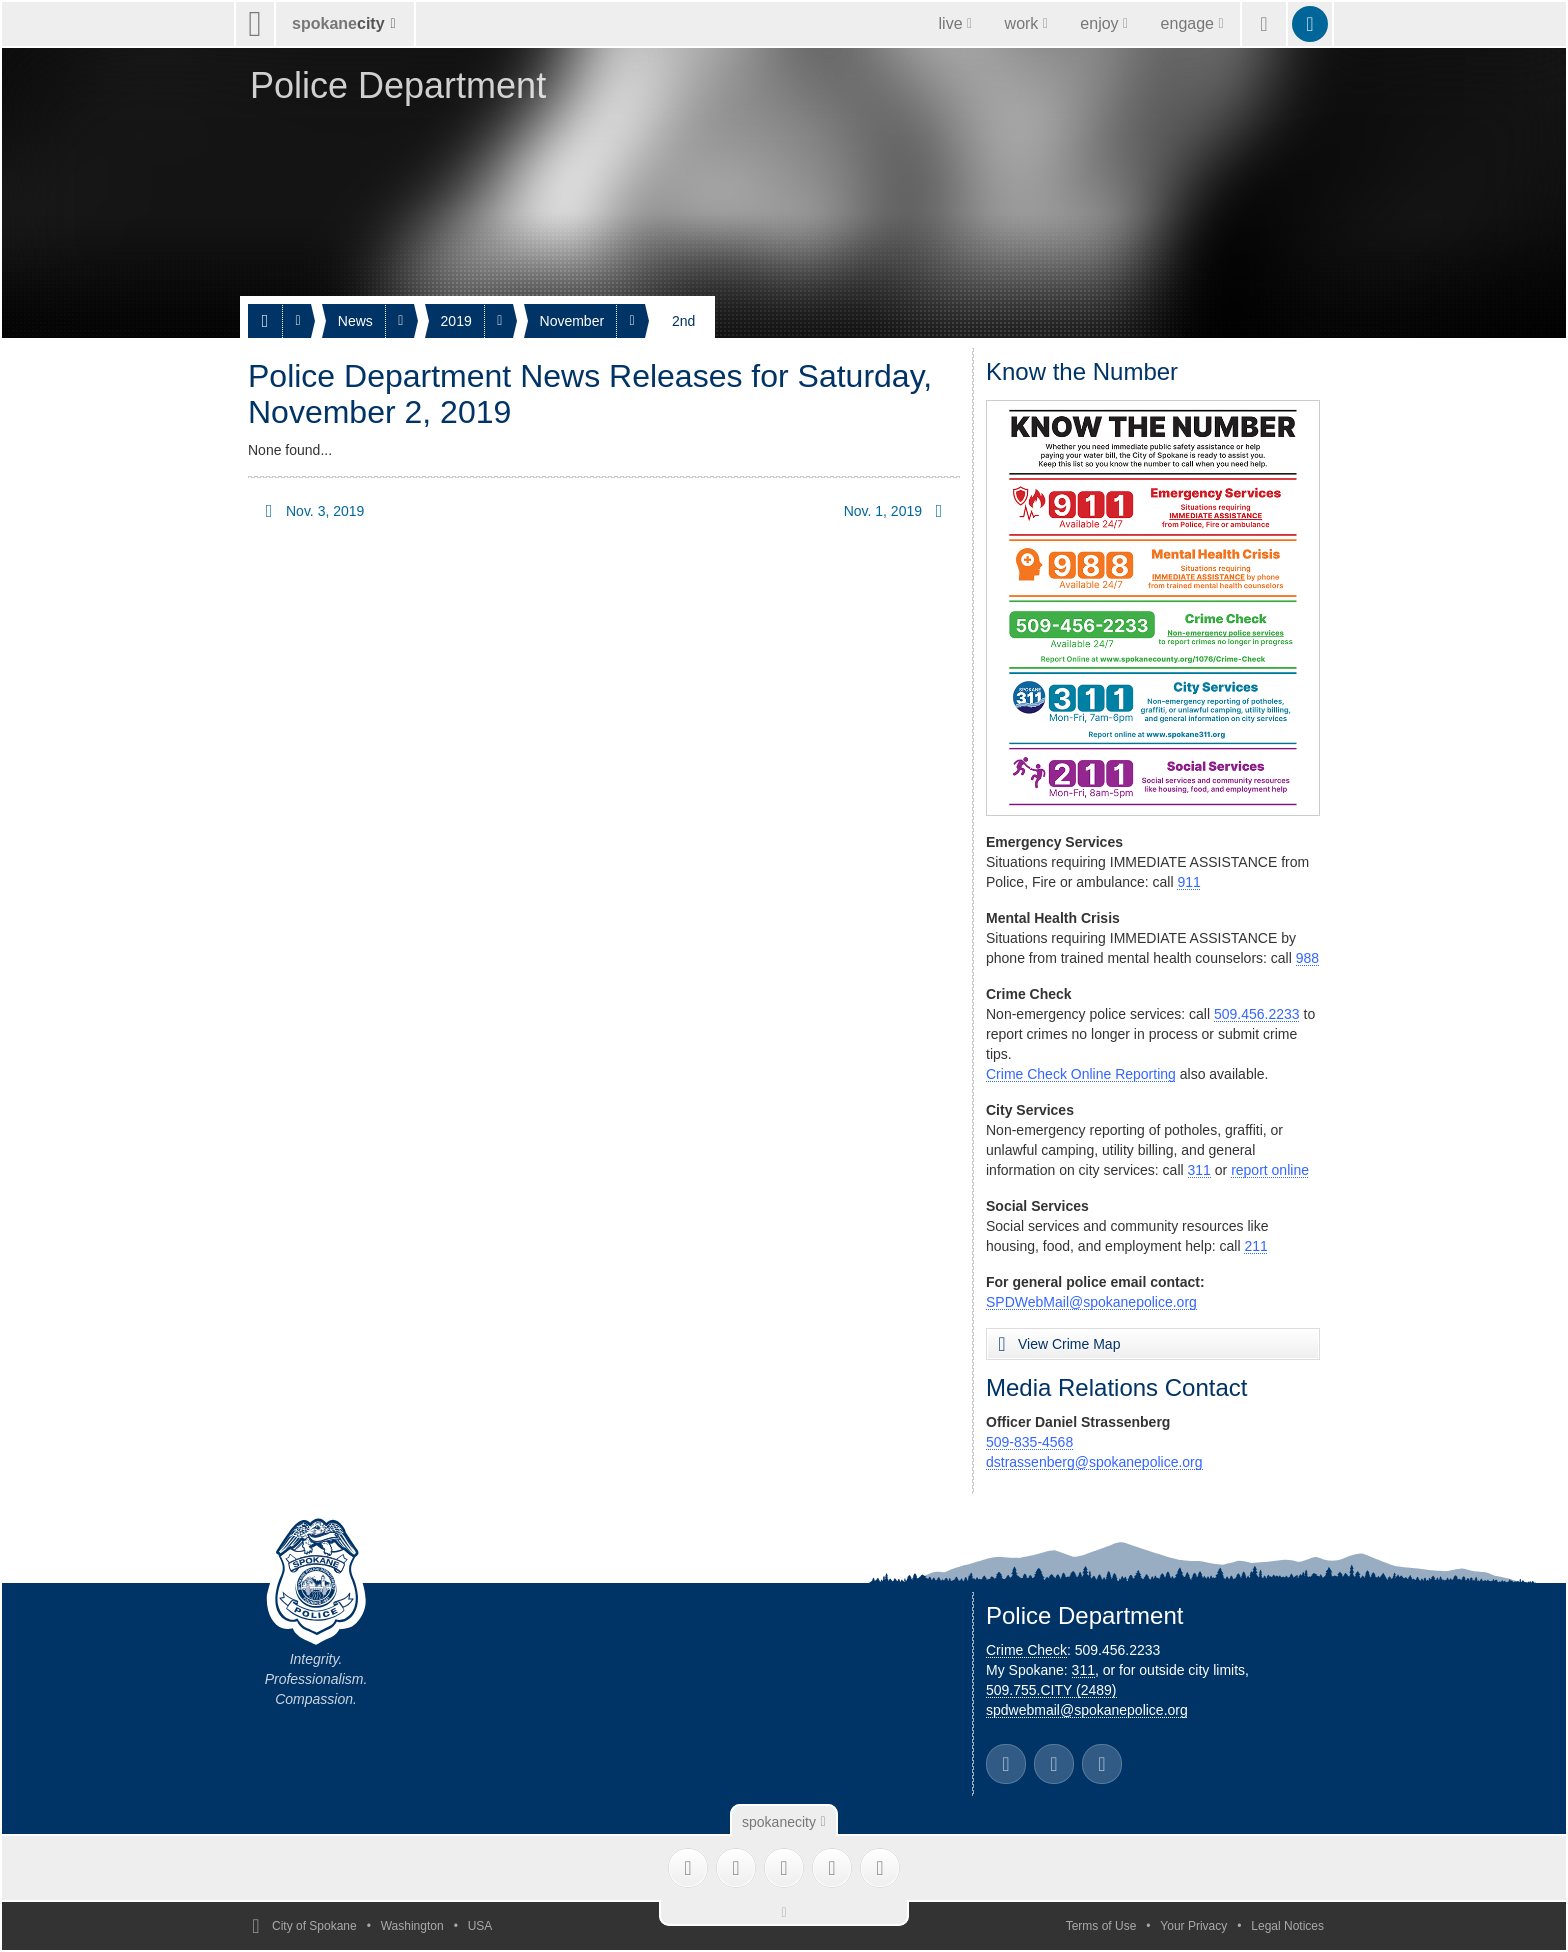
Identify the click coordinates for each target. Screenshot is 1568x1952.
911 (1188, 882)
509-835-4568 (1029, 1442)
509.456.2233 (1257, 1014)
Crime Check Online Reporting (1081, 1074)
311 (1199, 1170)
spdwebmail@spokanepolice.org (1087, 1710)
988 (1307, 958)
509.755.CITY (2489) (1051, 1690)
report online (1270, 1170)
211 (1255, 1246)
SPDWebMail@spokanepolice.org (1091, 1302)
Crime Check (1026, 1650)
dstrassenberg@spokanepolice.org (1094, 1462)
